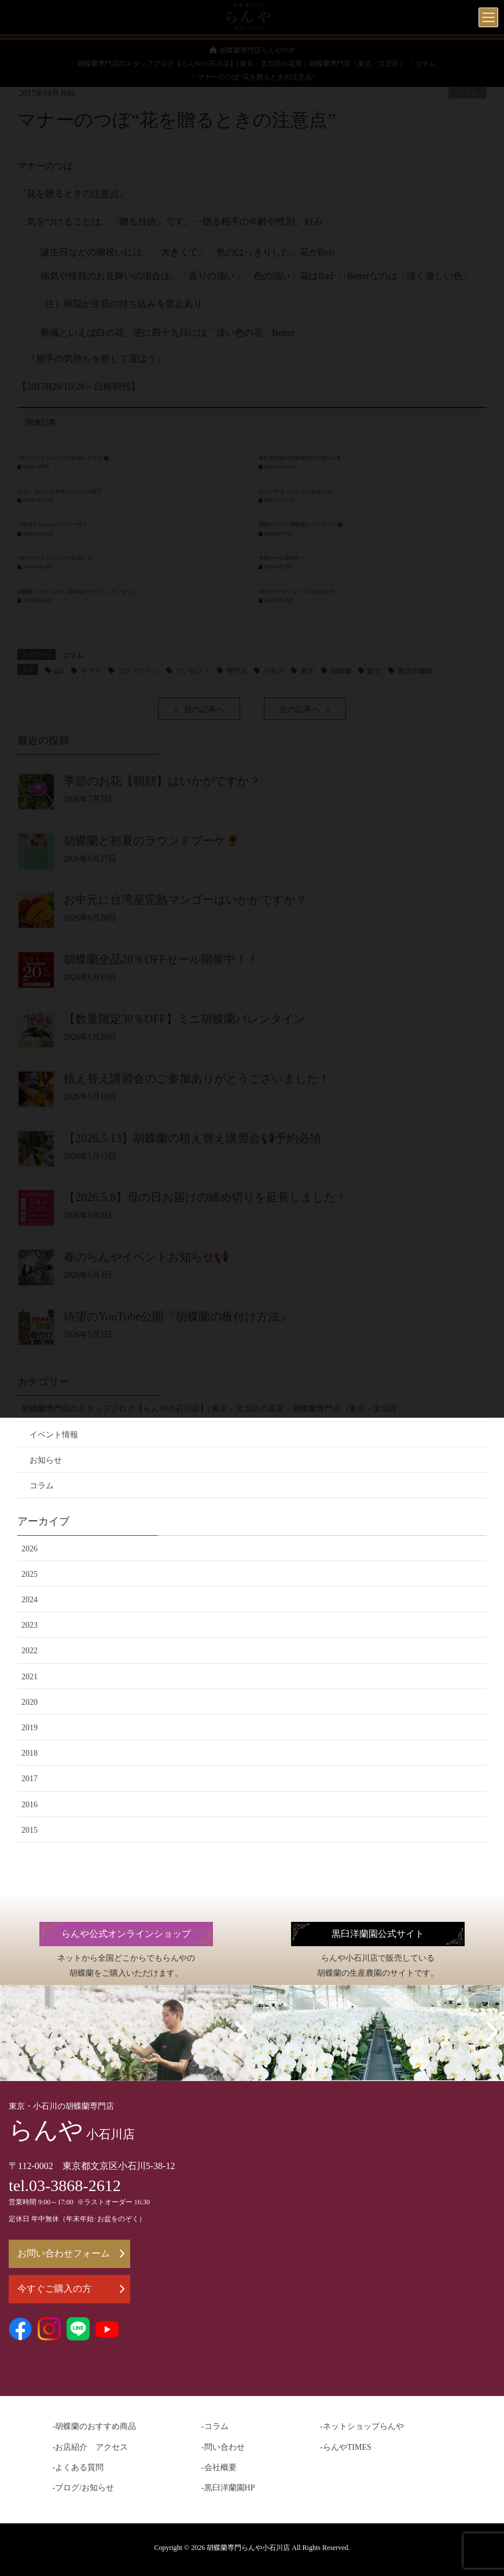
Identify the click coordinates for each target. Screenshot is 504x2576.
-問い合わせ (223, 2447)
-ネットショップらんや (362, 2426)
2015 (29, 1830)
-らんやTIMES (345, 2447)
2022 (29, 1650)
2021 (29, 1676)
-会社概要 (219, 2467)
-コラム (215, 2426)
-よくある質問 (78, 2467)
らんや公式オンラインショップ (126, 1934)
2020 (29, 1702)
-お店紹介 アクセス (90, 2447)
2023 (29, 1625)
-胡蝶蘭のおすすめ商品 (95, 2426)
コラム (42, 1485)
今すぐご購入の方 (70, 2289)
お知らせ (46, 1460)
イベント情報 (54, 1434)
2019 (29, 1727)
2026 (29, 1548)
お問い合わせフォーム (70, 2253)
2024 (29, 1599)
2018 (29, 1753)
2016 (29, 1804)
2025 (29, 1574)
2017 (29, 1778)
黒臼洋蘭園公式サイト (378, 1934)
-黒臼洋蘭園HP (228, 2487)
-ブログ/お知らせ (84, 2487)
